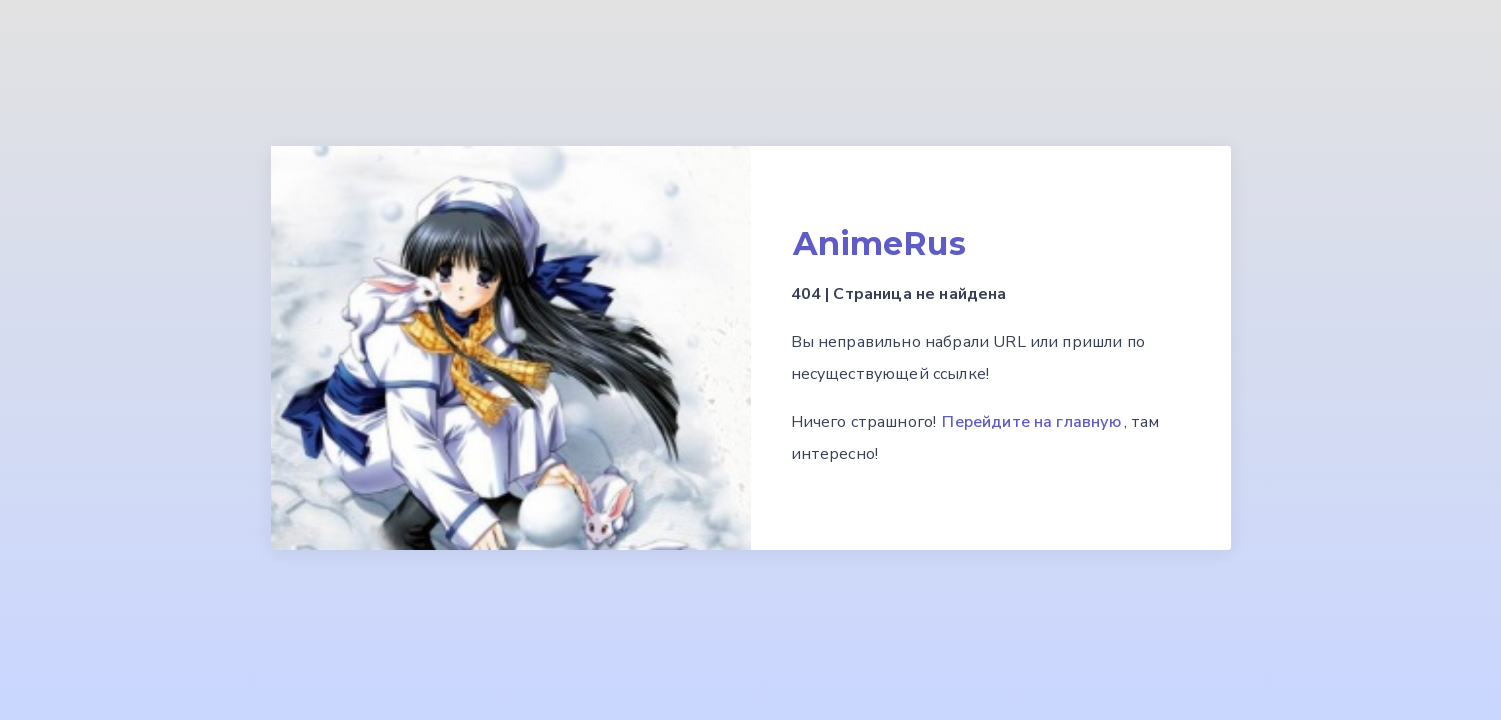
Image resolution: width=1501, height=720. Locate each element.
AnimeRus (879, 243)
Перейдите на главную (1031, 422)
